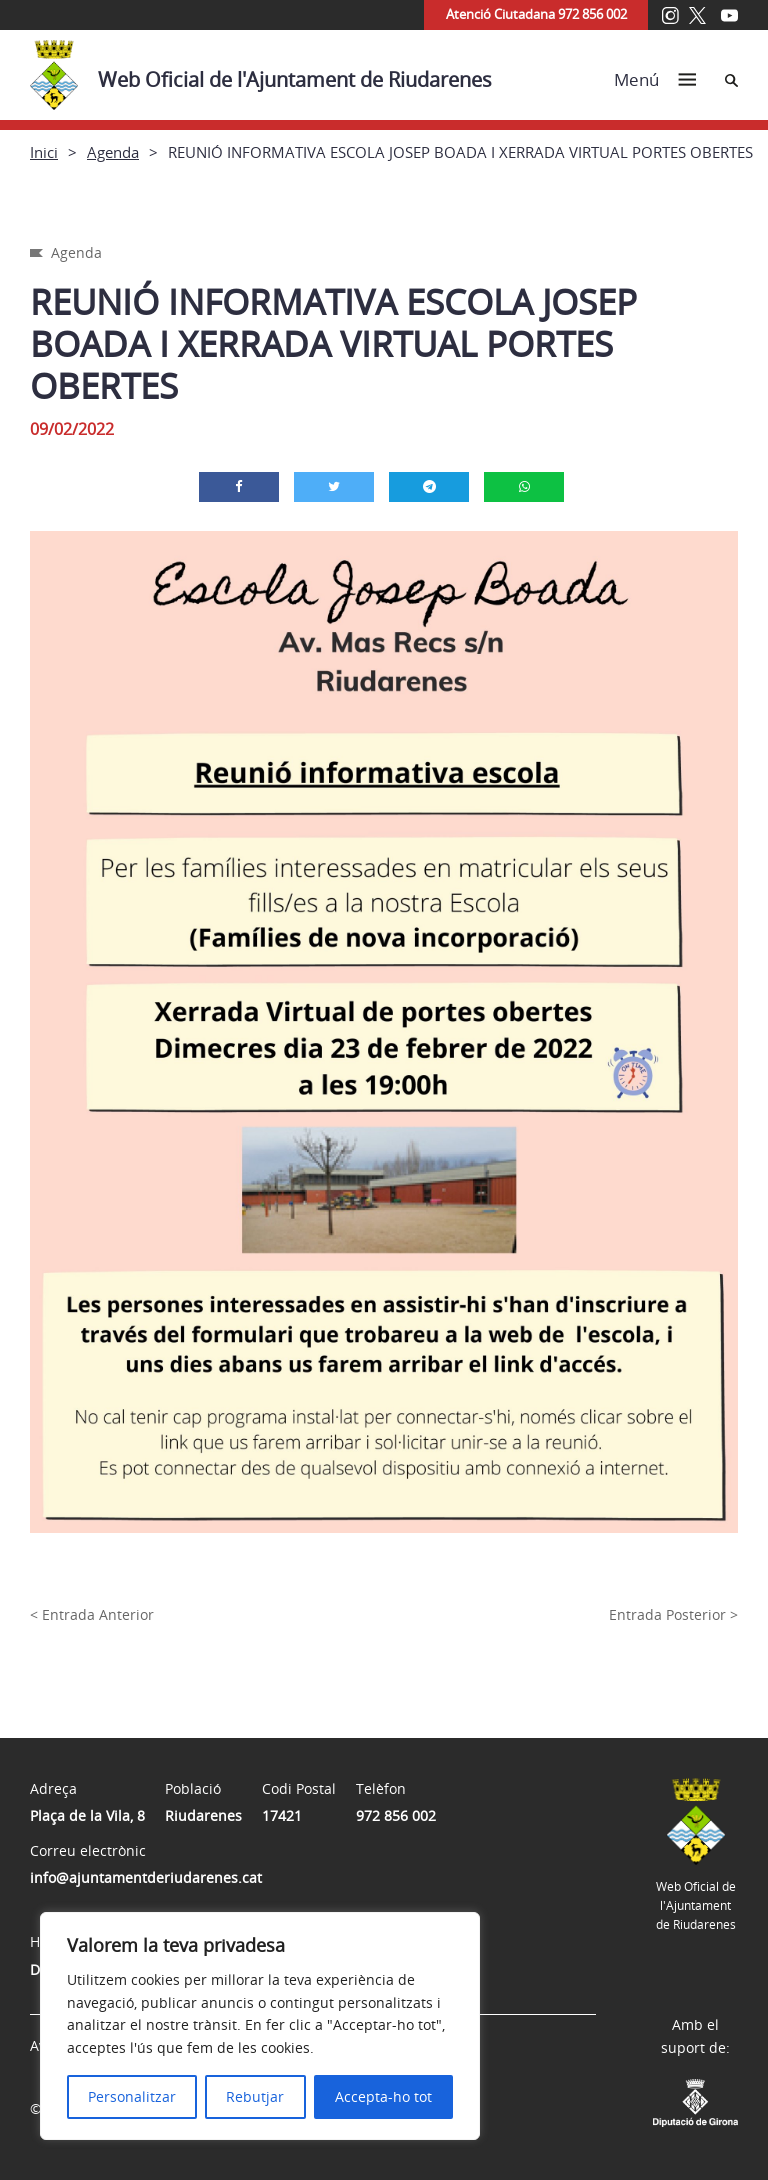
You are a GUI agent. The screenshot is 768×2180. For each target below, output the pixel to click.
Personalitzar (132, 2096)
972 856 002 (396, 1815)
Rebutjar (255, 2096)
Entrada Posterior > (673, 1614)
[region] (260, 2026)
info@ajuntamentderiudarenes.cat (146, 1877)
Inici (44, 152)
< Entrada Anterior (92, 1614)
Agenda (113, 152)
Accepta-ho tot (383, 2096)
